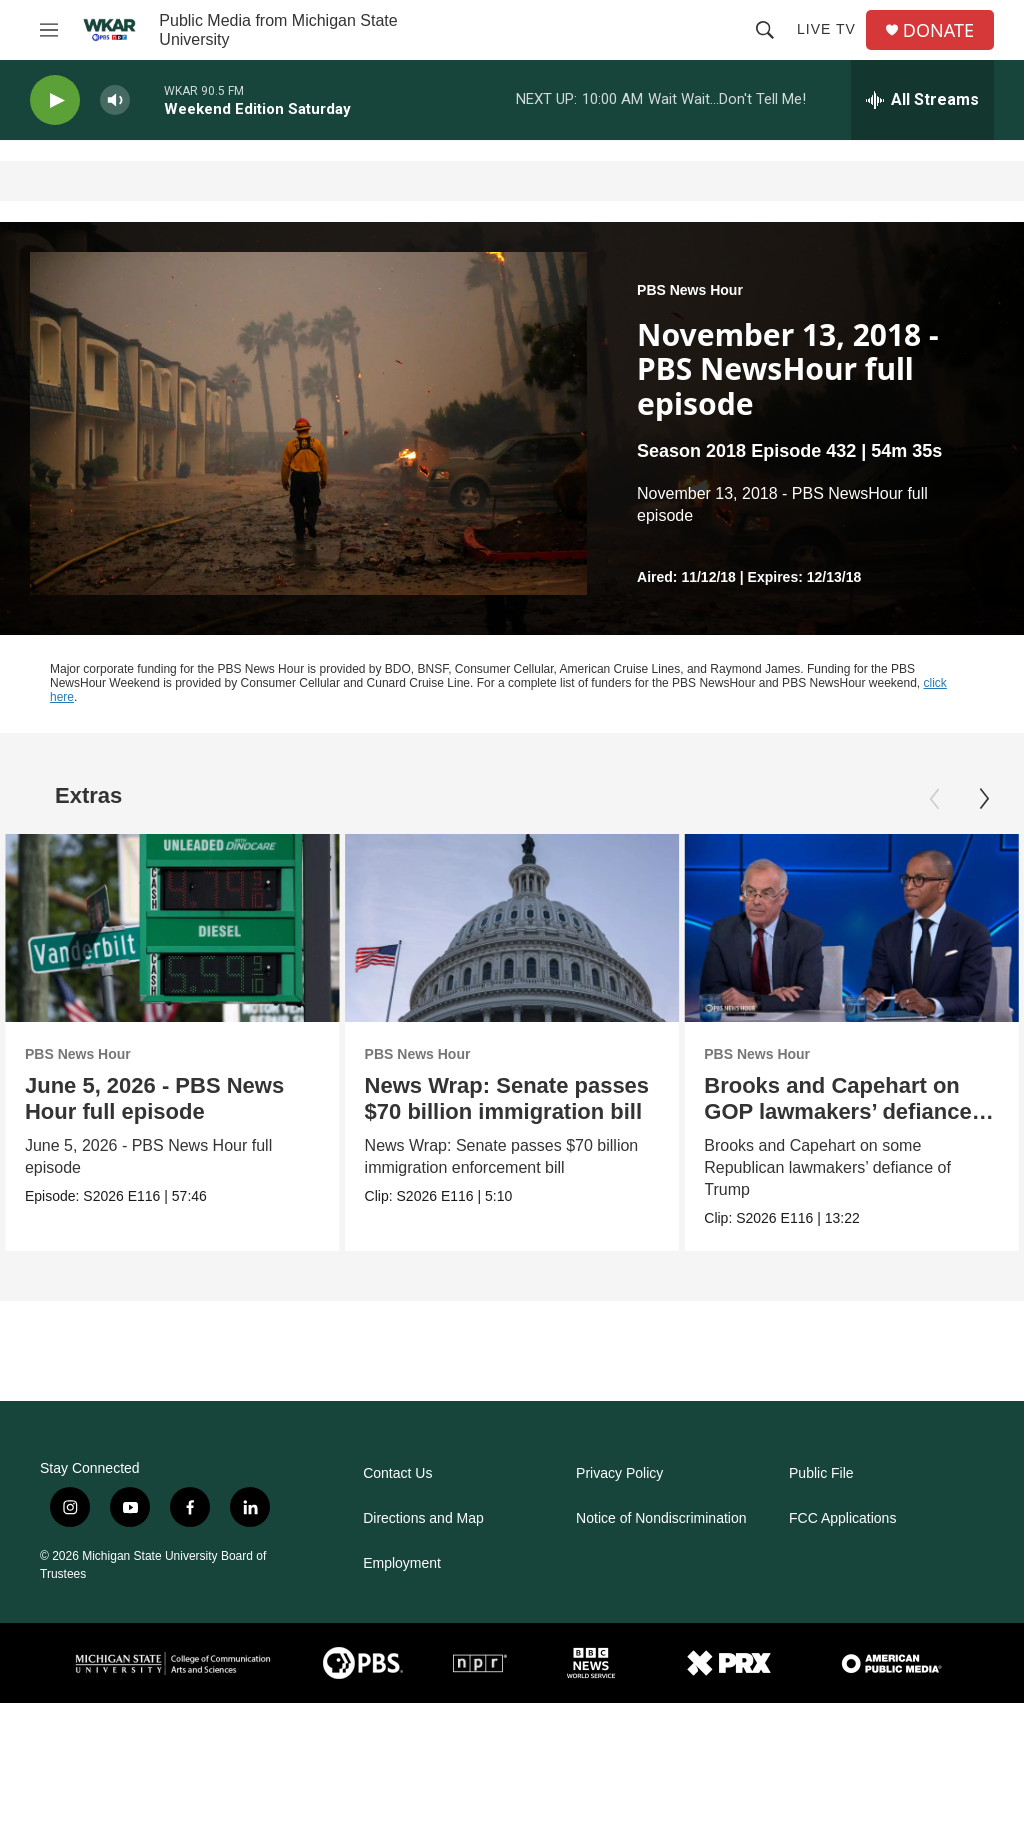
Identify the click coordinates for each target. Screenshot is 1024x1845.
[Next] (984, 799)
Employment (402, 1563)
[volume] (115, 100)
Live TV (826, 29)
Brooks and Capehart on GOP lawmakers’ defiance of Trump (847, 1111)
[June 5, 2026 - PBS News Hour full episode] (172, 928)
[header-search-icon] (765, 30)
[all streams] (922, 100)
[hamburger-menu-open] (49, 30)
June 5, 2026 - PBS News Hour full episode (154, 1098)
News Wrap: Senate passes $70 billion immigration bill (523, 1098)
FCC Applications (842, 1518)
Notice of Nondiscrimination (661, 1518)
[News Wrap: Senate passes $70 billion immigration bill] (528, 928)
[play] (55, 100)
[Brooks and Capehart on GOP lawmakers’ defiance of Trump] (847, 928)
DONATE (938, 30)
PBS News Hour (690, 290)
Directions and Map (423, 1518)
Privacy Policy (619, 1473)
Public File (821, 1473)
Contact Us (397, 1473)
